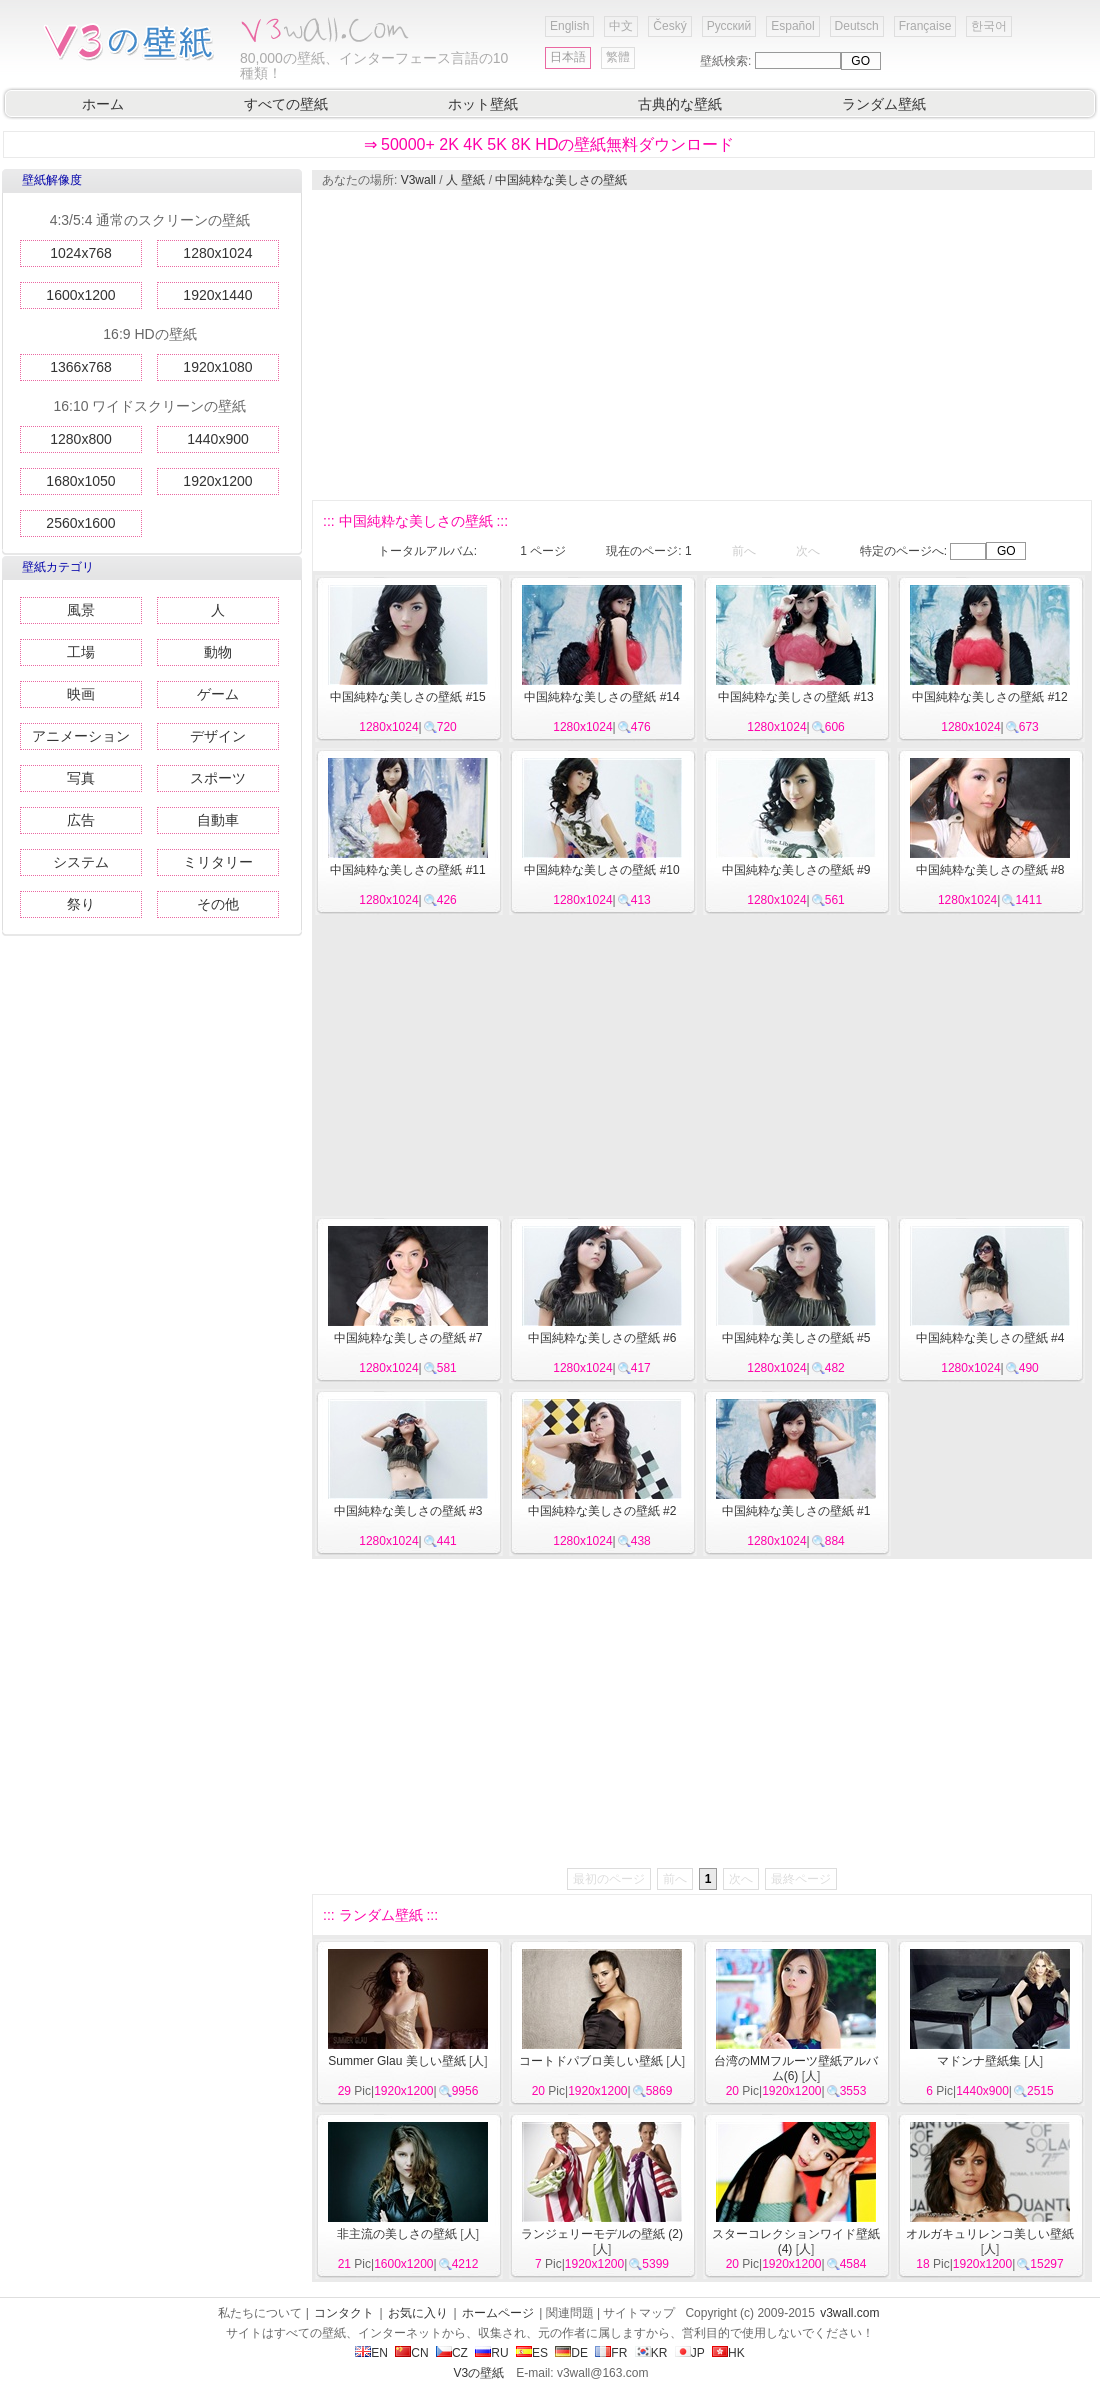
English (569, 26)
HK (728, 2353)
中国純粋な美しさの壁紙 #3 (408, 1511)
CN (411, 2353)
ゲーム (218, 694)
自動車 (218, 820)
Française (925, 26)
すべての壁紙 (286, 104)
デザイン (218, 736)
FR (611, 2353)
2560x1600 (80, 523)
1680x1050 (80, 481)
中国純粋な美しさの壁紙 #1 (796, 1511)
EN (371, 2353)
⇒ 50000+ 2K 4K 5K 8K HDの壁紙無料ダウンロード (549, 144)
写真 (81, 778)
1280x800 (81, 439)
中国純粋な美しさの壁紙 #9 (796, 870)
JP (690, 2353)
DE (571, 2353)
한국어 (989, 26)
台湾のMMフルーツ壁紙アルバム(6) (796, 2068)
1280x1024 (217, 253)
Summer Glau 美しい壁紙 (396, 2061)
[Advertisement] (650, 345)
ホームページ (498, 2313)
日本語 (568, 57)
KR (651, 2353)
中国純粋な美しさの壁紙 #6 (602, 1338)
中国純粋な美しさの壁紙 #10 (601, 870)
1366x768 (81, 367)
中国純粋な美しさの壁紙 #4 (990, 1338)
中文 (621, 26)
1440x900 (218, 439)
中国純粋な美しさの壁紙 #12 (989, 697)
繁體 (618, 57)
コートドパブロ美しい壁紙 (591, 2061)
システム (81, 862)
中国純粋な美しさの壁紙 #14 (601, 697)
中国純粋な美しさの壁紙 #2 (602, 1511)
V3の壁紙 (479, 2373)
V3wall (418, 180)
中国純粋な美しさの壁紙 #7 (408, 1338)
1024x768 (81, 253)
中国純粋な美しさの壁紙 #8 (990, 870)
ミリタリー (218, 862)
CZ (452, 2353)
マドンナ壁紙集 (979, 2061)
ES (532, 2353)
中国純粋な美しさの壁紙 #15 (407, 697)
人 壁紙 (465, 180)
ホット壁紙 (483, 104)
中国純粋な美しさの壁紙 (561, 180)
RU (491, 2353)
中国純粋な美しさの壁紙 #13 (795, 697)
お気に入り (418, 2313)
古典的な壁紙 (680, 104)
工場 (81, 652)
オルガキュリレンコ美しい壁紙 (990, 2234)
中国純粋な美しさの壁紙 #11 (407, 870)
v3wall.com (849, 2313)
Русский (729, 26)
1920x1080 (217, 367)
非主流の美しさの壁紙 (397, 2234)
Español (792, 26)
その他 (218, 904)
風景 (81, 610)
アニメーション (81, 736)
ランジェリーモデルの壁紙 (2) (602, 2234)
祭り (81, 904)
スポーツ (218, 778)
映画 (81, 694)
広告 (81, 820)
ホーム (103, 104)
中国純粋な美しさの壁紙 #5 (796, 1338)
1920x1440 (217, 295)
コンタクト (344, 2313)
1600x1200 (80, 295)
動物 (218, 652)
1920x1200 (217, 481)
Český (669, 26)
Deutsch (857, 26)
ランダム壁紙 (884, 104)
